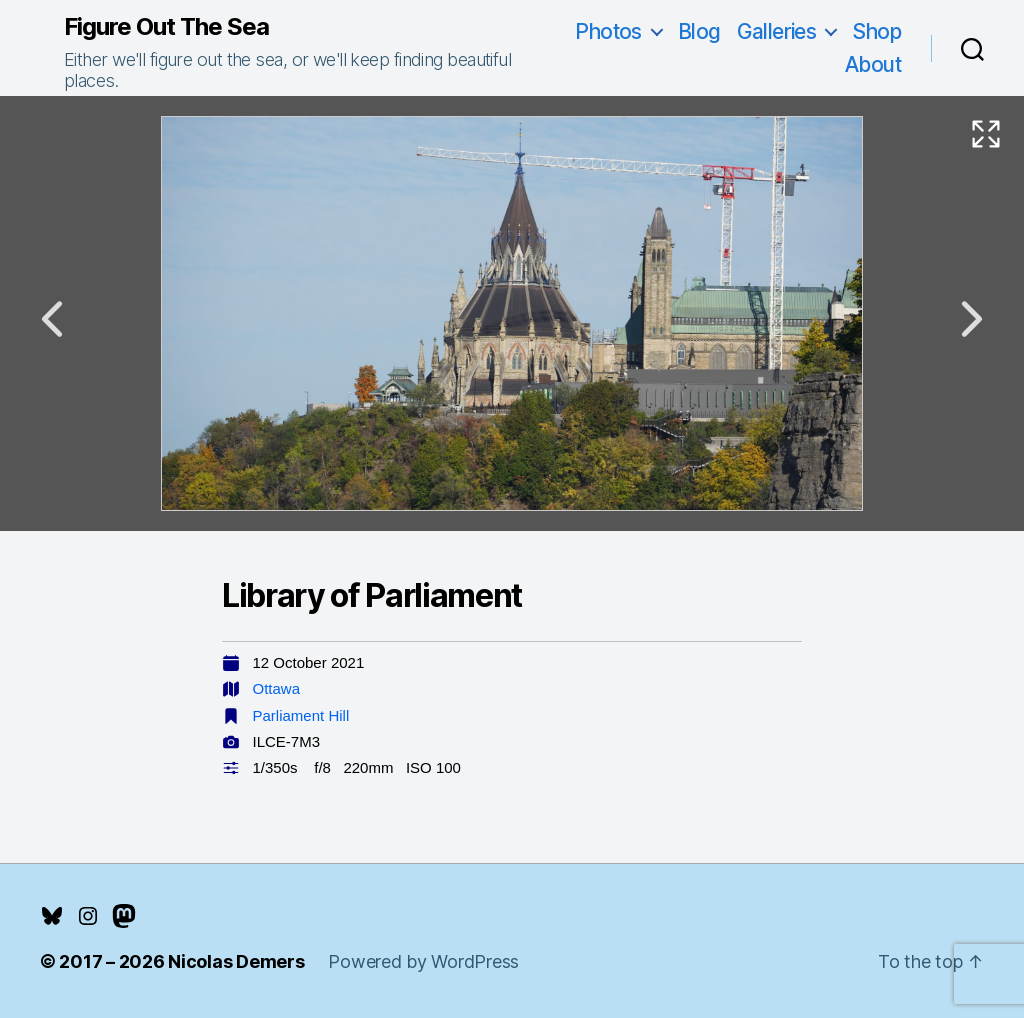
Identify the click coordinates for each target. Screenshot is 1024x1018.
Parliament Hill (301, 715)
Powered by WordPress (423, 961)
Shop (876, 31)
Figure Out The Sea (166, 27)
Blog (699, 31)
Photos (608, 31)
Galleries (777, 31)
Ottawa (277, 688)
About (873, 64)
